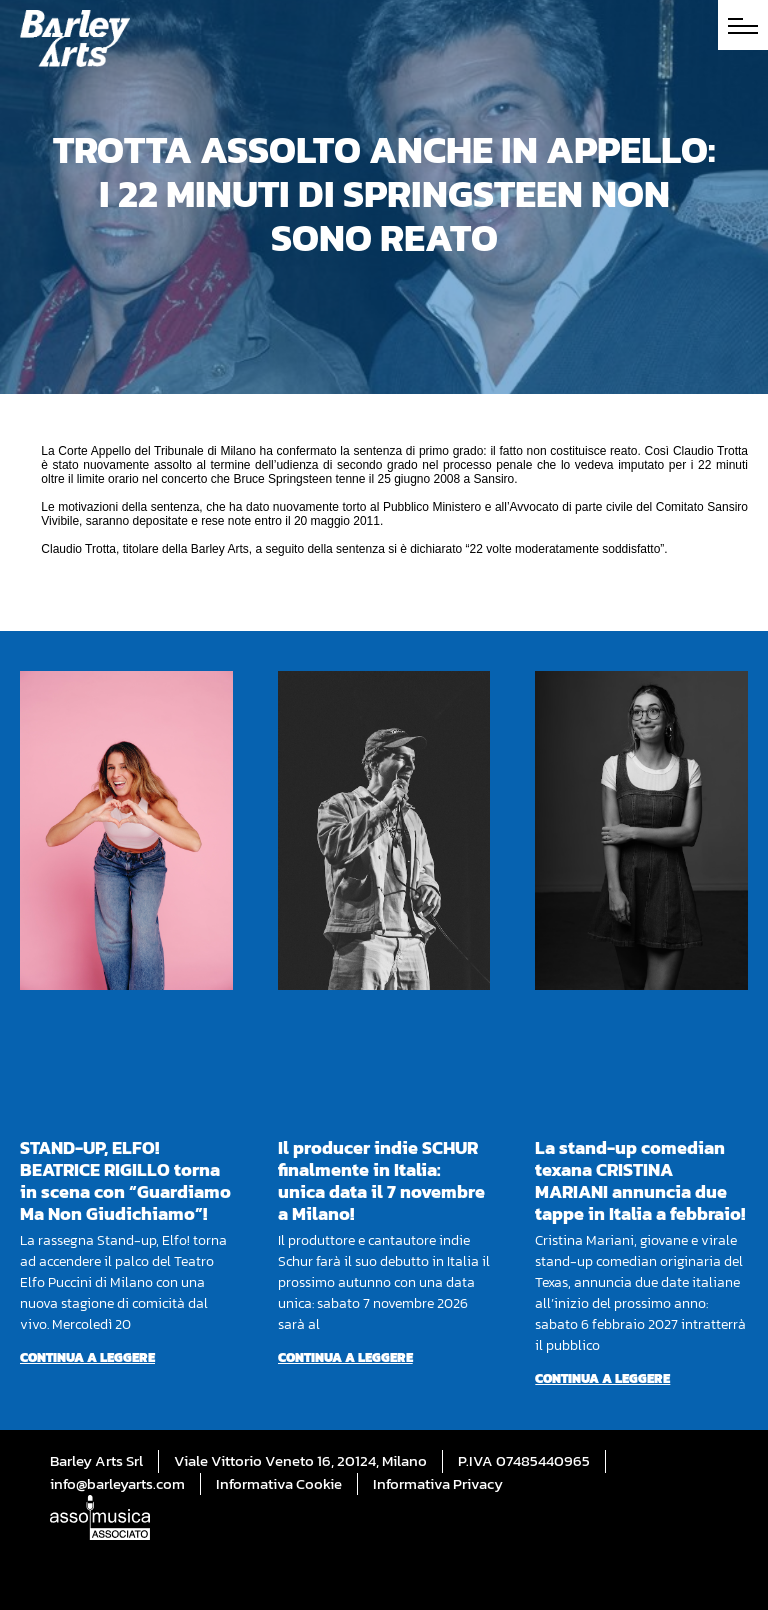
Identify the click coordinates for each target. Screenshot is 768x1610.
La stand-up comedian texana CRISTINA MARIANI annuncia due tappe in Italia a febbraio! (640, 1180)
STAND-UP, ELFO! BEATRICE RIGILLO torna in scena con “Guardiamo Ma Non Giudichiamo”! (125, 1180)
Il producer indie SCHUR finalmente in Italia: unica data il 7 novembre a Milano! (381, 1180)
